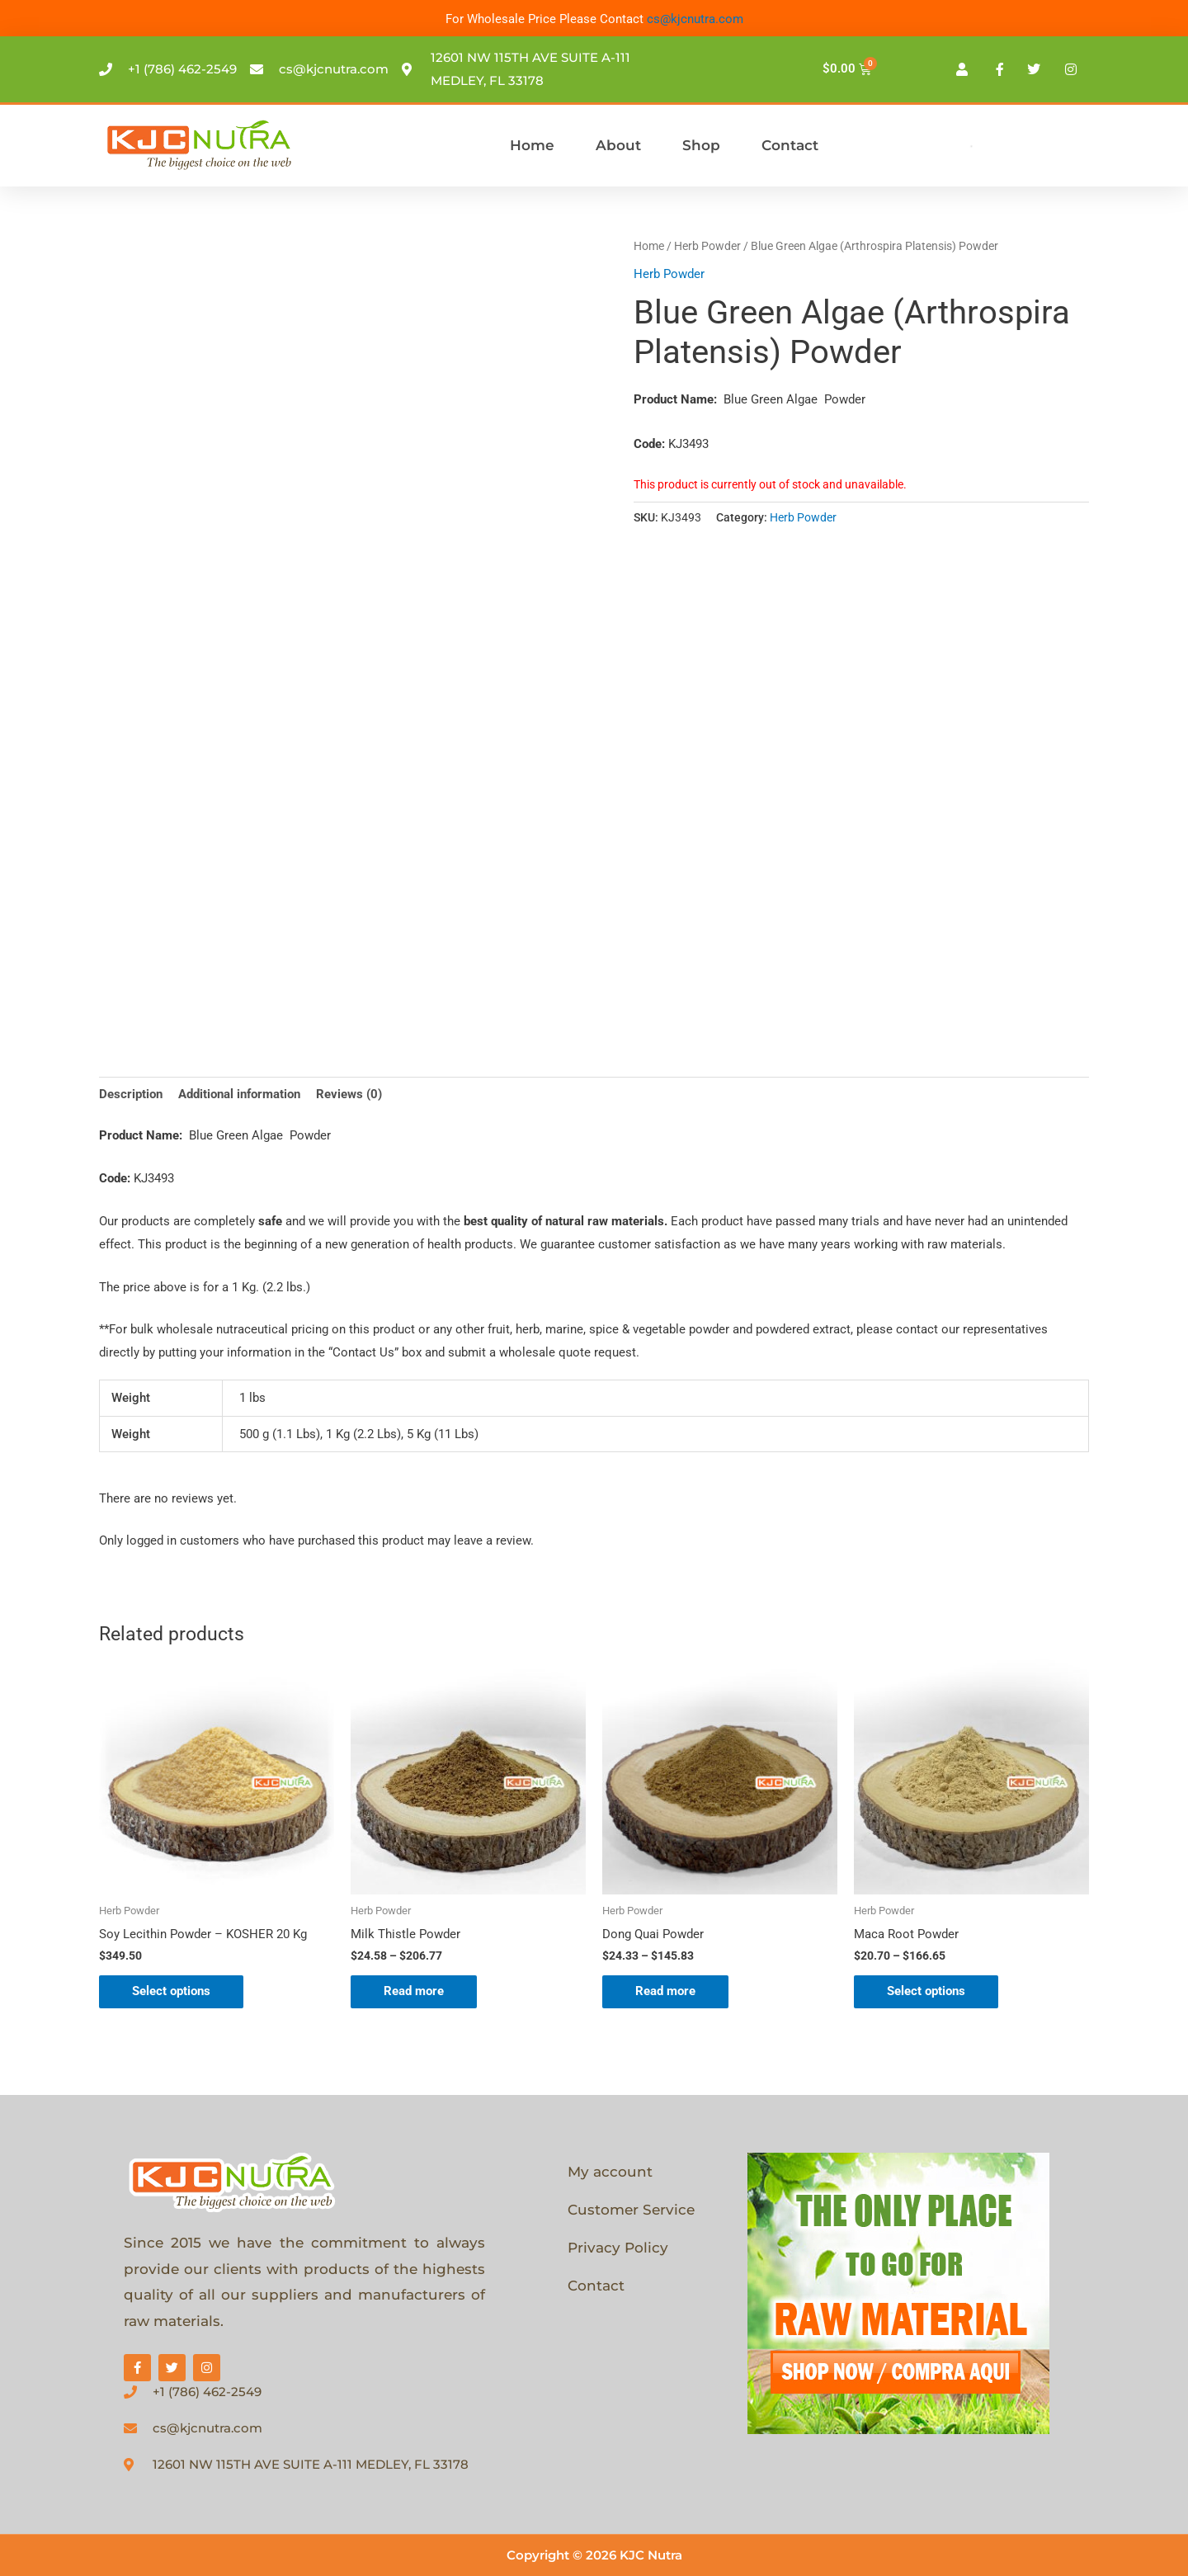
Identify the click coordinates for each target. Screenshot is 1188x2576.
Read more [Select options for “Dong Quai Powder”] (665, 1991)
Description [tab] (131, 1094)
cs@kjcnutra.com (695, 19)
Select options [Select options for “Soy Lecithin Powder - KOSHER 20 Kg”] (171, 1991)
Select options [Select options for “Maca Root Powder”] (926, 1991)
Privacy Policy (618, 2247)
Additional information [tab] (239, 1094)
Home (532, 145)
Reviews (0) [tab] (349, 1094)
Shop (701, 145)
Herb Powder (707, 245)
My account (610, 2171)
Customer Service (631, 2209)
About (618, 145)
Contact (789, 145)
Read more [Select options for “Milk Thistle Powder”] (414, 1991)
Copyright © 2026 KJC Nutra (594, 2555)
